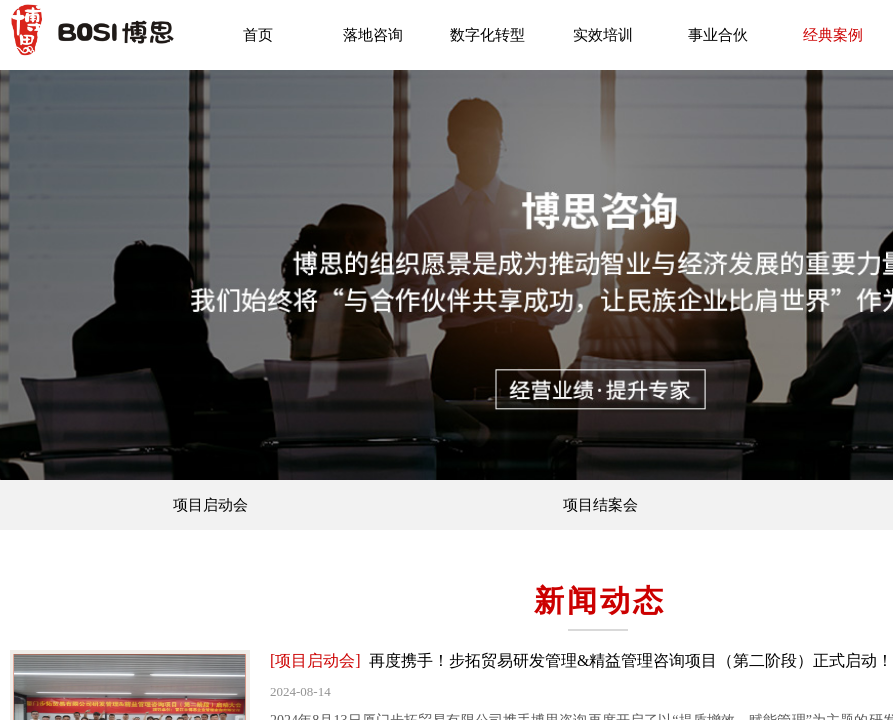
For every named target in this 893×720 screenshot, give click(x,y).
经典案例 (833, 35)
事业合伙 (718, 35)
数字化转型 (487, 35)
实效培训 (603, 35)
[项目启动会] (315, 660)
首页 (258, 35)
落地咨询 (373, 35)
